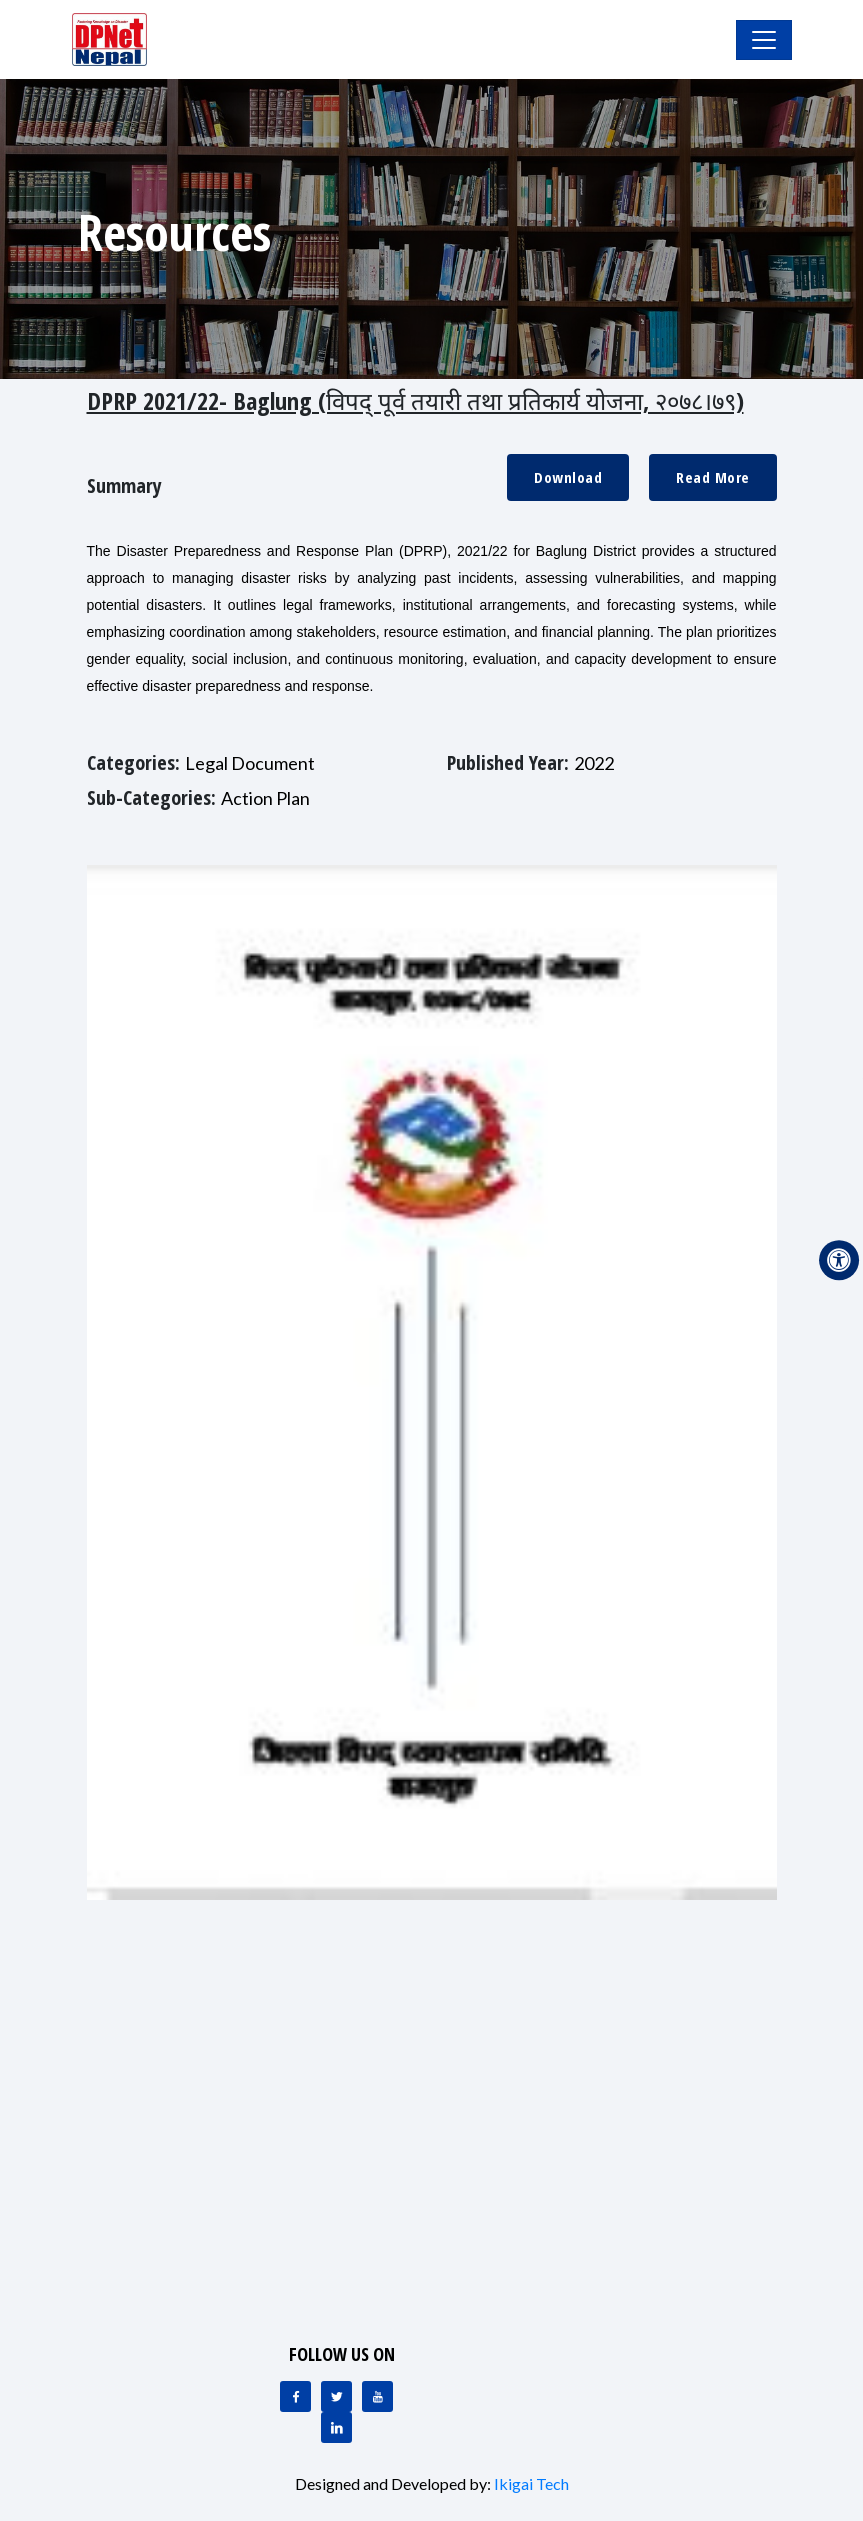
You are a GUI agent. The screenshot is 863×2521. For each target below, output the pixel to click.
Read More (713, 477)
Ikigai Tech (531, 2483)
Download (568, 477)
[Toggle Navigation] (764, 40)
